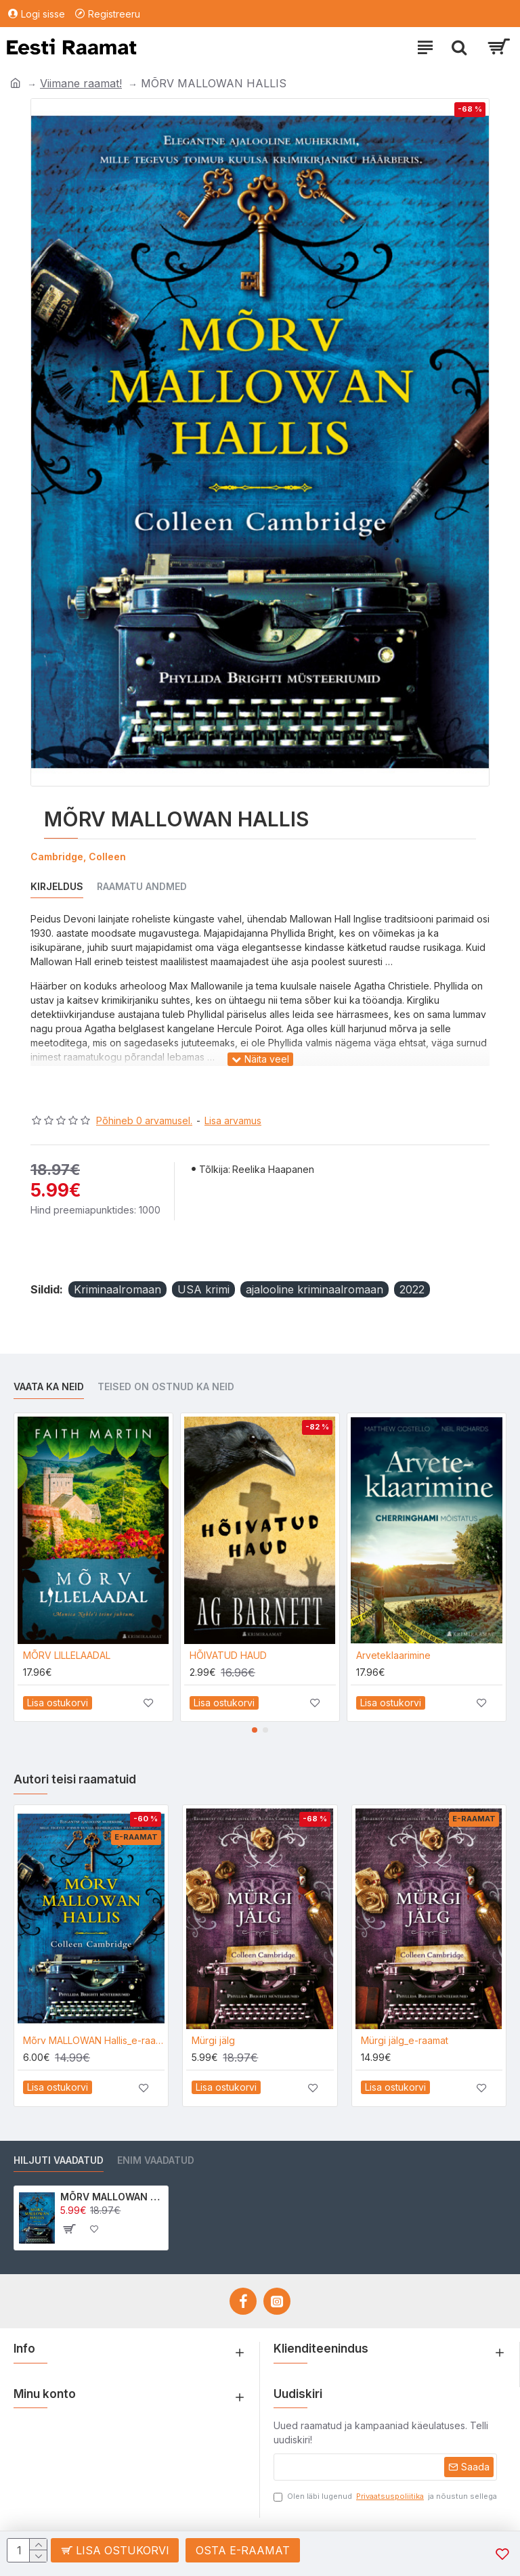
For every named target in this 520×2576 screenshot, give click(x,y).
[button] (254, 1730)
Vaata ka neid (49, 1386)
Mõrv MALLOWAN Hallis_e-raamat (94, 2040)
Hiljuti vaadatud (59, 2160)
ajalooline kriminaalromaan (314, 1289)
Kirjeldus (56, 886)
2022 (412, 1289)
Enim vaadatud (155, 2160)
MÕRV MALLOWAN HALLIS (111, 2196)
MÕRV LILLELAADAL (66, 1655)
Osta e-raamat (243, 2550)
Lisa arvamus (232, 1120)
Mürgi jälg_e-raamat (404, 2040)
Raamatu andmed (142, 886)
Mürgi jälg (213, 2040)
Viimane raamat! (81, 83)
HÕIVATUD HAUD (228, 1655)
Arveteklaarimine (393, 1655)
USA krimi (203, 1289)
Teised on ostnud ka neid (166, 1386)
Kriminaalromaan (117, 1289)
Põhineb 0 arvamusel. (144, 1120)
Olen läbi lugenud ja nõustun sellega (385, 2496)
